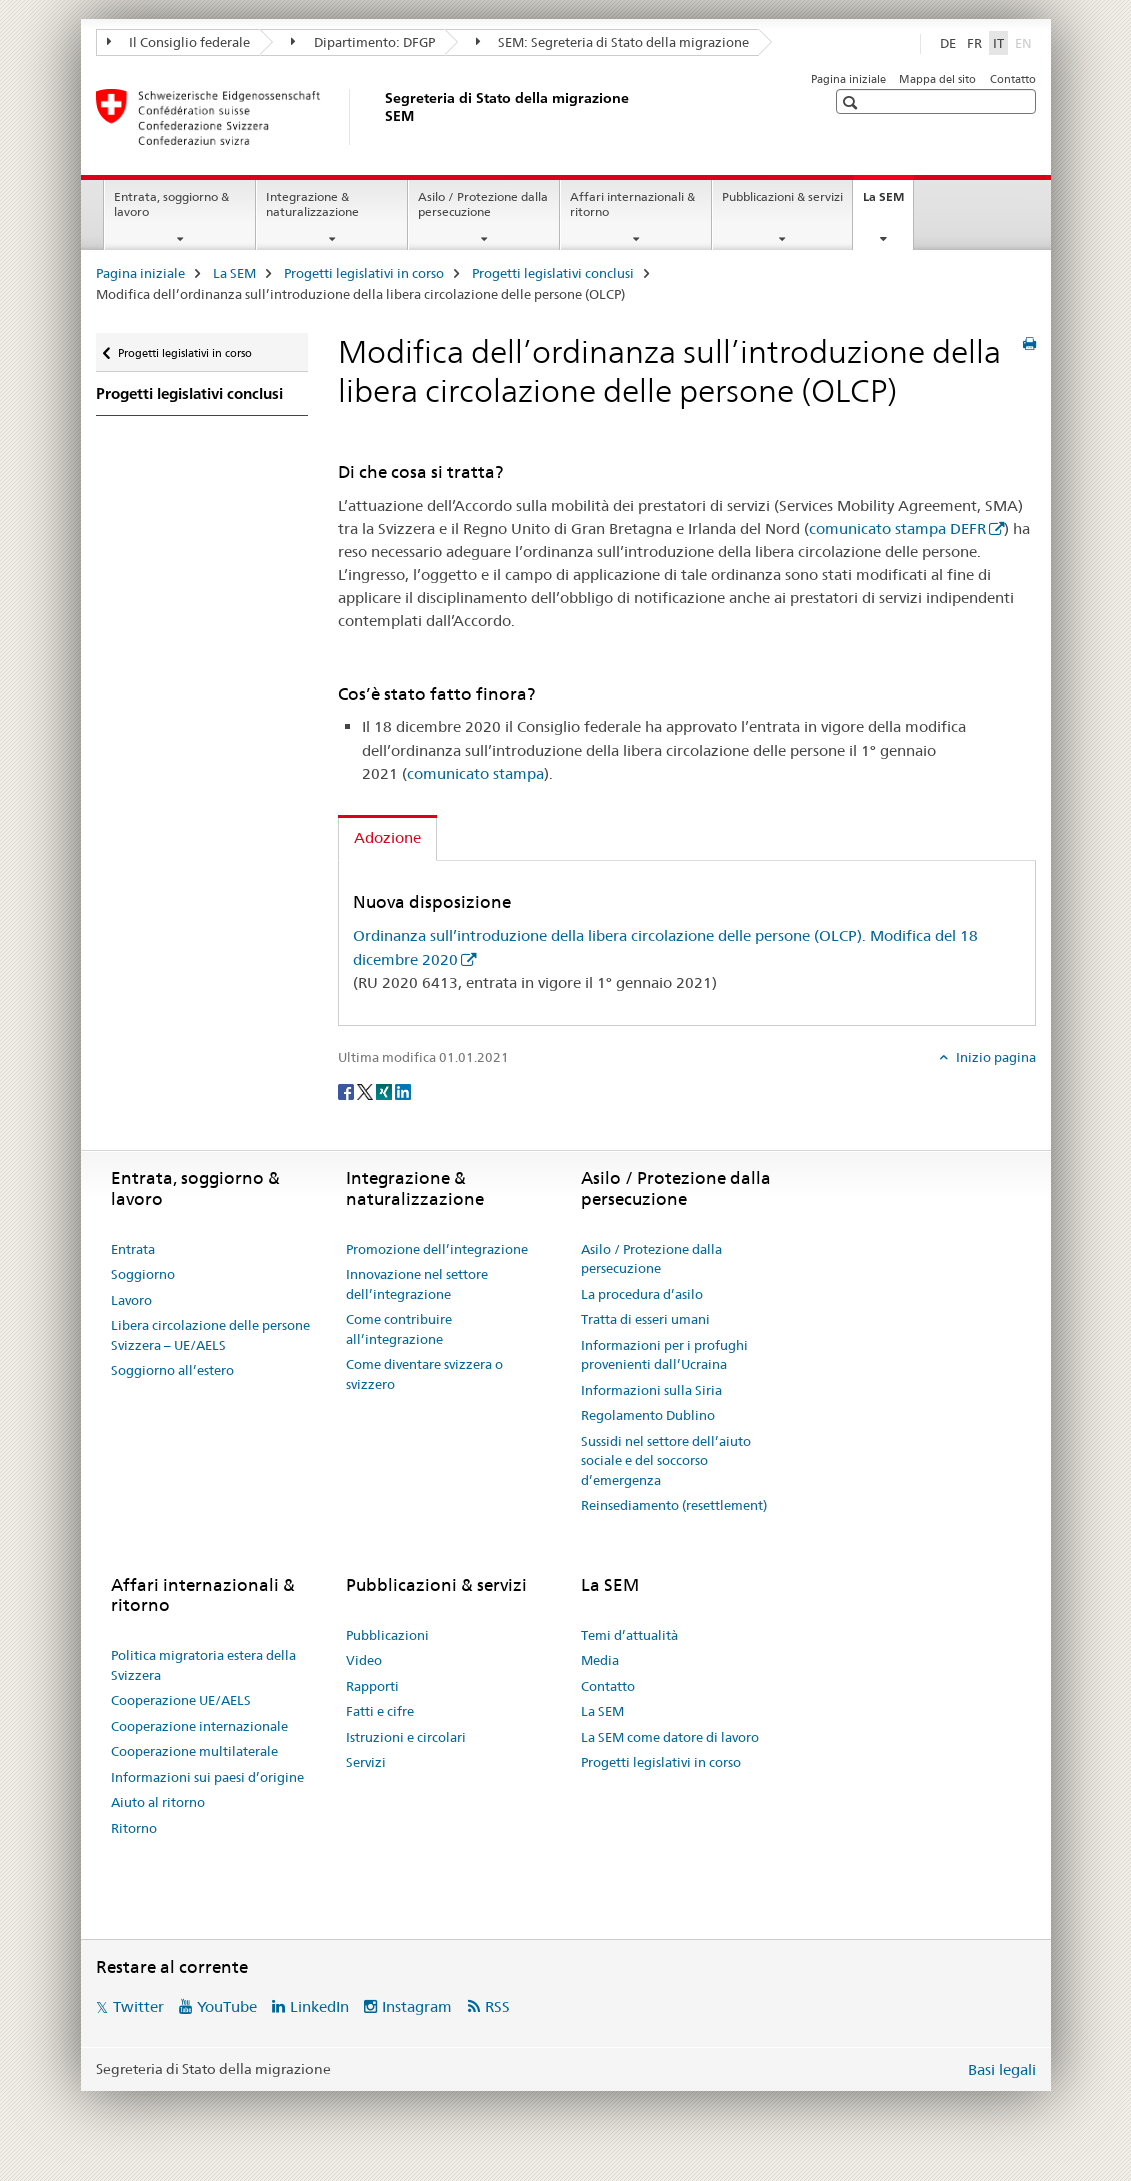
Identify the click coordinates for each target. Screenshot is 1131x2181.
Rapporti (372, 1686)
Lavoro (131, 1300)
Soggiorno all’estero (172, 1370)
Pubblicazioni (387, 1635)
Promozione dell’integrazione (437, 1249)
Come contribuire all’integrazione (399, 1329)
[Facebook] (347, 1090)
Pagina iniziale (848, 79)
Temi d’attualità (629, 1635)
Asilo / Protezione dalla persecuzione (483, 204)
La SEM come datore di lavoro (670, 1737)
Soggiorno (143, 1274)
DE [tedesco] (948, 43)
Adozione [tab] (387, 837)
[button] (852, 102)
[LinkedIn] (403, 1090)
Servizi (366, 1762)
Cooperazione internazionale (199, 1726)
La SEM (888, 203)
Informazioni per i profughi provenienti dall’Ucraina (664, 1355)
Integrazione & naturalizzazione (312, 204)
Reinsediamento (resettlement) (674, 1505)
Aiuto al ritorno (158, 1802)
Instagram (417, 2006)
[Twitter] (366, 1090)
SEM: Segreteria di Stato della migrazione (613, 42)
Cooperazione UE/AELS (181, 1700)
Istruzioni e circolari (406, 1737)
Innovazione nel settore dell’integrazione (417, 1284)
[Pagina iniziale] (381, 117)
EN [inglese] (1025, 42)
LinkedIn (319, 2006)
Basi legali (1002, 2069)
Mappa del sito (937, 79)
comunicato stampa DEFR (897, 528)
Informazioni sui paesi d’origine (207, 1777)
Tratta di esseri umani (645, 1319)
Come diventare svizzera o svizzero (424, 1374)
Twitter (138, 2006)
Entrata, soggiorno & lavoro (171, 204)
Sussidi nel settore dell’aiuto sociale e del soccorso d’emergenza (666, 1460)
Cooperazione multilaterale (194, 1751)
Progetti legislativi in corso (364, 273)
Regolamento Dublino (648, 1415)
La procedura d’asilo (642, 1294)
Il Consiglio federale (179, 42)
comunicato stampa (475, 773)
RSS (497, 2006)
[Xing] (385, 1090)
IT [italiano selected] (998, 43)
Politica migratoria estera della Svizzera (203, 1665)
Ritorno (134, 1828)
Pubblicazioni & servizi (782, 196)
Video (364, 1660)
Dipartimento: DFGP (363, 42)
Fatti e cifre (380, 1711)
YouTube (227, 2006)
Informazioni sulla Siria (651, 1390)
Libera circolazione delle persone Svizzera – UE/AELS (210, 1335)
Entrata (133, 1249)
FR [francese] (974, 43)
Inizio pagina (994, 1057)
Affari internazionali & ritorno (632, 204)
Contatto (1013, 79)
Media (600, 1660)
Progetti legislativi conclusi (553, 273)
